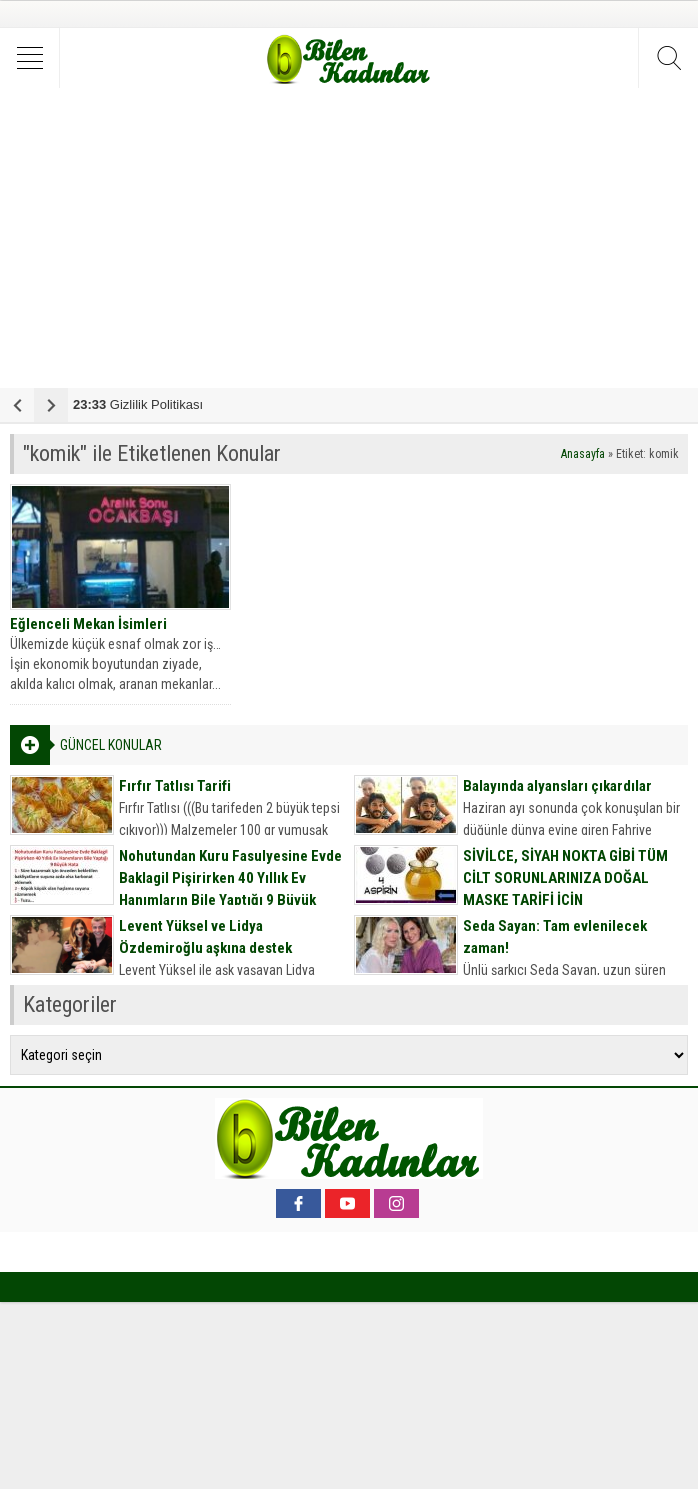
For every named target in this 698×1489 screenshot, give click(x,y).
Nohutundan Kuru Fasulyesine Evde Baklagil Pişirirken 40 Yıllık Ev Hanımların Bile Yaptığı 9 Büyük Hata (230, 889)
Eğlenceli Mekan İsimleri (88, 624)
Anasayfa (583, 454)
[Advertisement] (349, 238)
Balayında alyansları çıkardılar (557, 786)
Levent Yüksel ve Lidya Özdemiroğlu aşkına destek (205, 937)
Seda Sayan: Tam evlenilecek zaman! (555, 937)
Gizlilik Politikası (138, 404)
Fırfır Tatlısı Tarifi (175, 786)
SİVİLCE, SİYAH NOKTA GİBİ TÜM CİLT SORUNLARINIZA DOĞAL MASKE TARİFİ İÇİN (565, 878)
